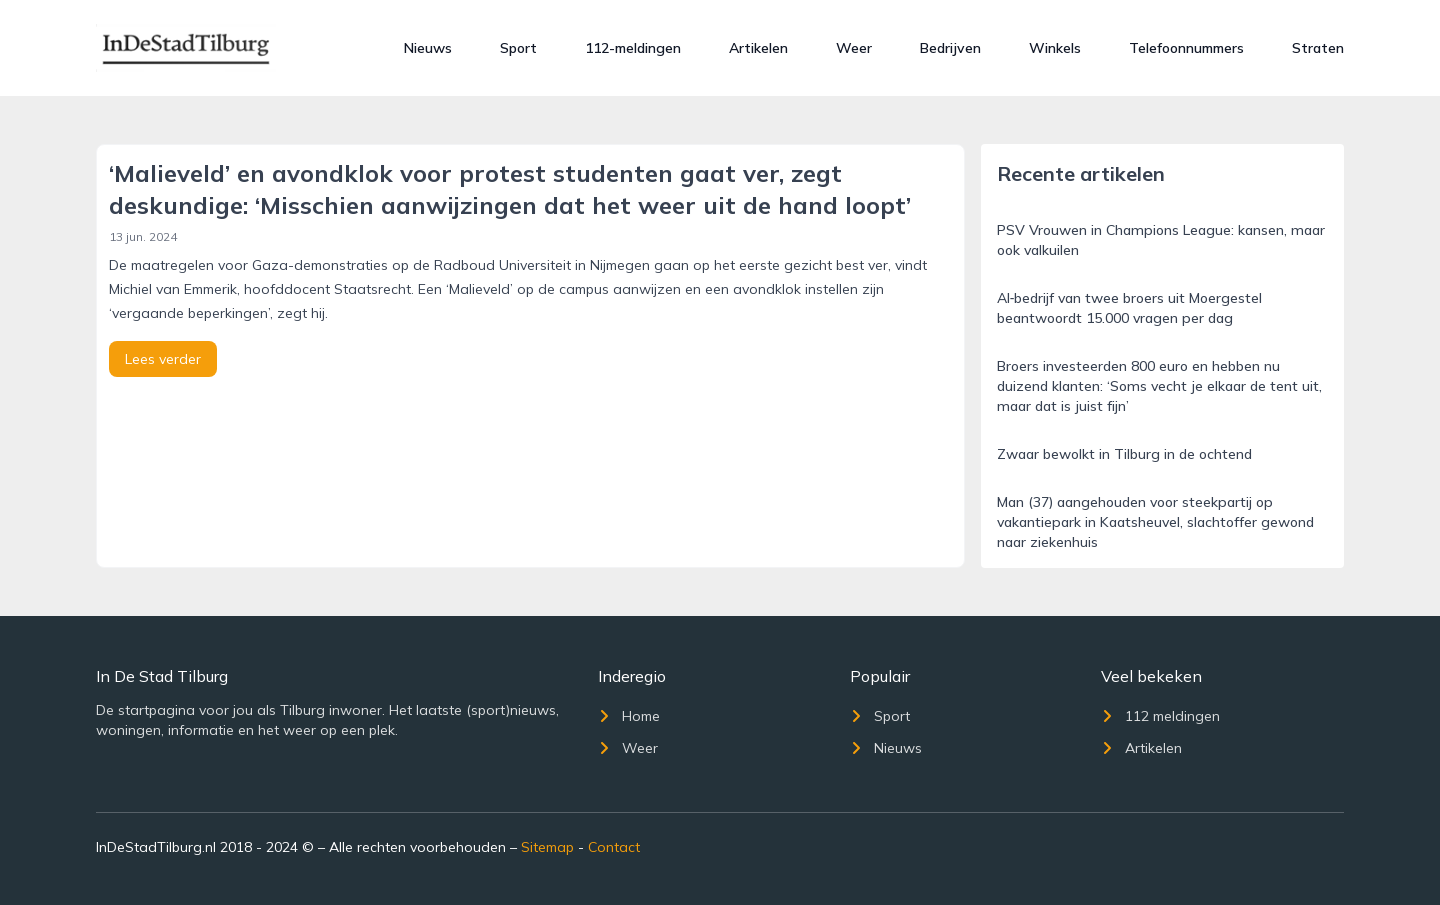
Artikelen (758, 48)
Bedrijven (950, 48)
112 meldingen (1160, 716)
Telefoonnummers (1186, 48)
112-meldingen (633, 48)
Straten (1318, 48)
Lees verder (163, 359)
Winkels (1055, 48)
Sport (518, 48)
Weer (854, 48)
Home (629, 716)
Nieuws (428, 48)
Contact (614, 847)
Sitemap (547, 847)
